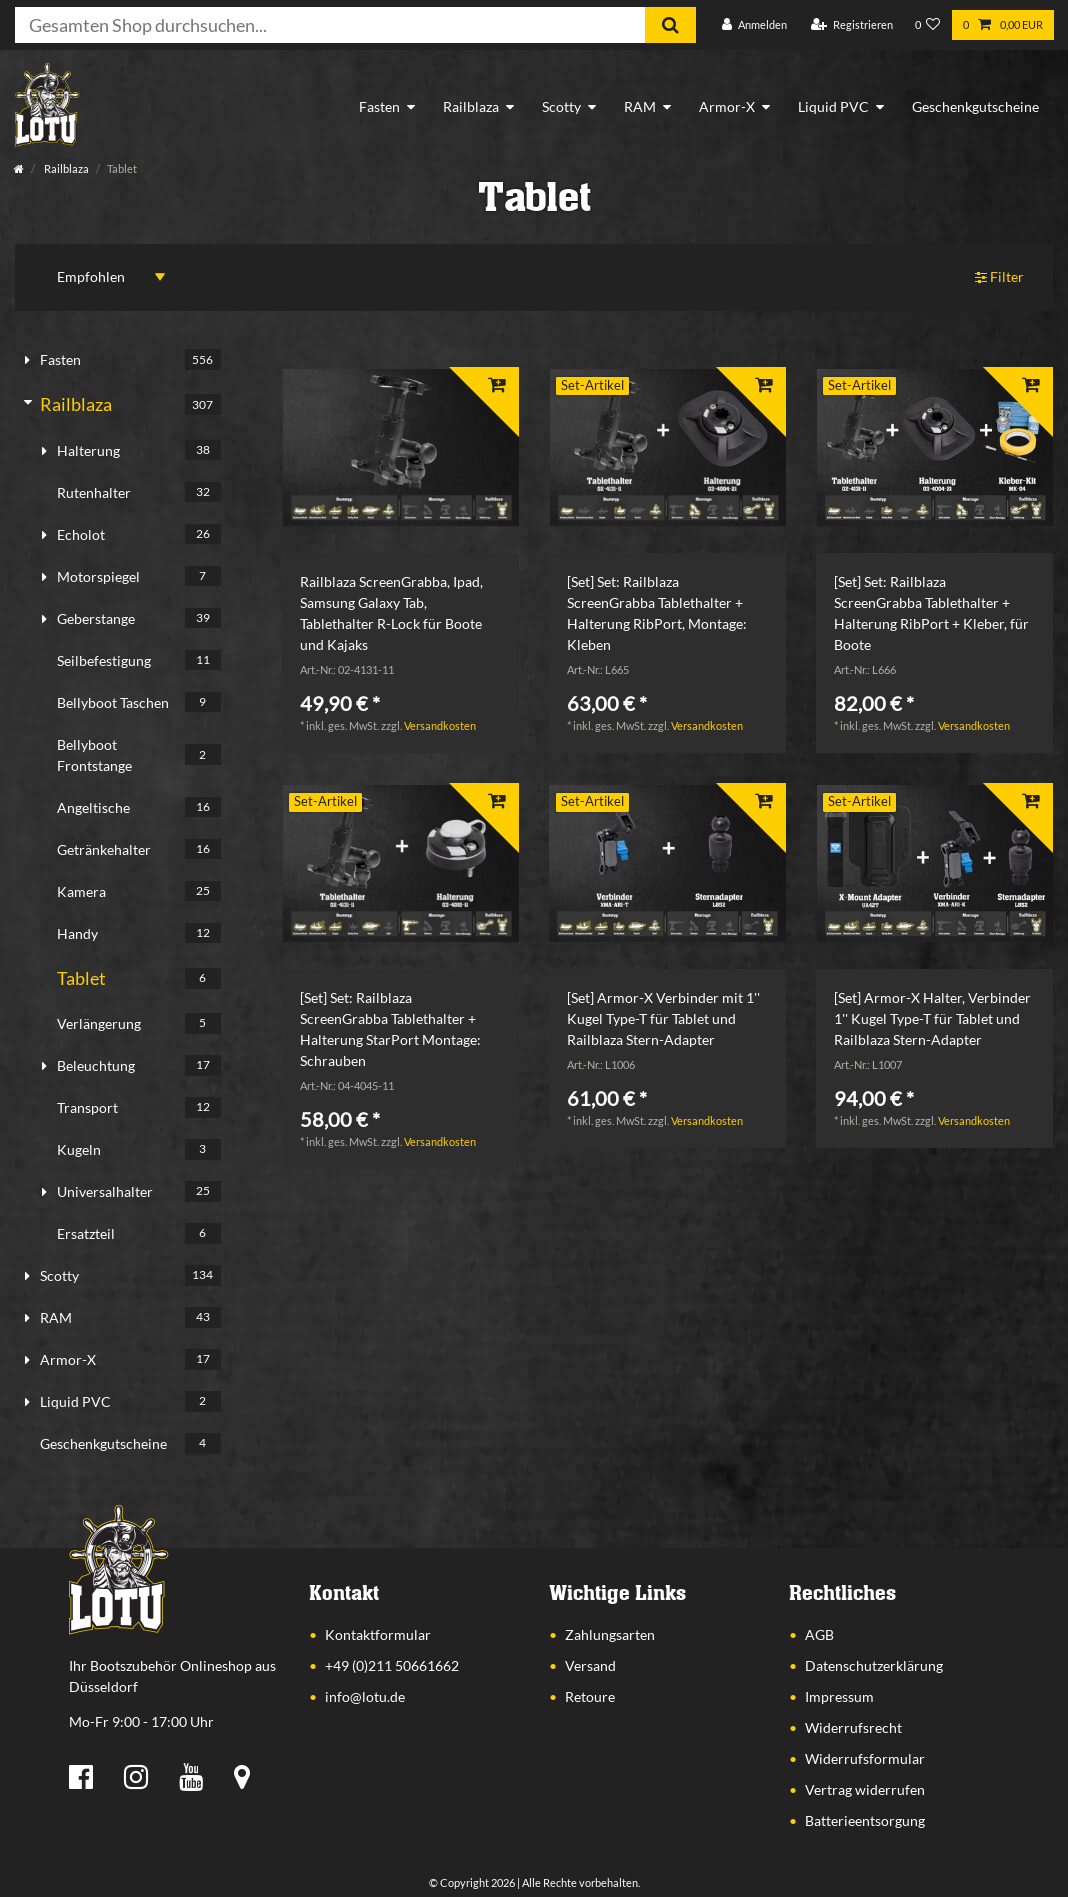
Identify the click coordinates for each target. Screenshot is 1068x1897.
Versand (590, 1665)
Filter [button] (1000, 277)
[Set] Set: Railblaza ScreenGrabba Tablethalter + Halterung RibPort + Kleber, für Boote (931, 613)
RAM (640, 106)
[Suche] (670, 25)
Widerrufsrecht (853, 1727)
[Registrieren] (852, 25)
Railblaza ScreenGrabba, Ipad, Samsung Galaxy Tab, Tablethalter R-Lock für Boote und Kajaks (391, 613)
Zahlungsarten (610, 1634)
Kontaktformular (378, 1634)
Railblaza (471, 106)
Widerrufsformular (865, 1758)
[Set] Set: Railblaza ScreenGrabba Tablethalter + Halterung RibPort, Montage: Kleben (657, 613)
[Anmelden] (754, 25)
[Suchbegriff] (330, 25)
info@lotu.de (365, 1696)
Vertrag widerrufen (865, 1789)
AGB (819, 1634)
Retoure (590, 1696)
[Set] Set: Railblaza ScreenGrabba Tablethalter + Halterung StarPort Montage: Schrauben (390, 1029)
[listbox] (400, 447)
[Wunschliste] (928, 25)
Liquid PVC (833, 106)
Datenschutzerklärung (874, 1665)
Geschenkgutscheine (975, 106)
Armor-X (727, 106)
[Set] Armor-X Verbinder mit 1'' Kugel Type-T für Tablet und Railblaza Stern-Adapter (663, 1018)
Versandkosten (440, 725)
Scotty (561, 106)
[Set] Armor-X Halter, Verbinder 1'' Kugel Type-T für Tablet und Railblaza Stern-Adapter (932, 1018)
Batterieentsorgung (865, 1820)
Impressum (839, 1696)
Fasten (379, 106)
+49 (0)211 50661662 (392, 1665)
